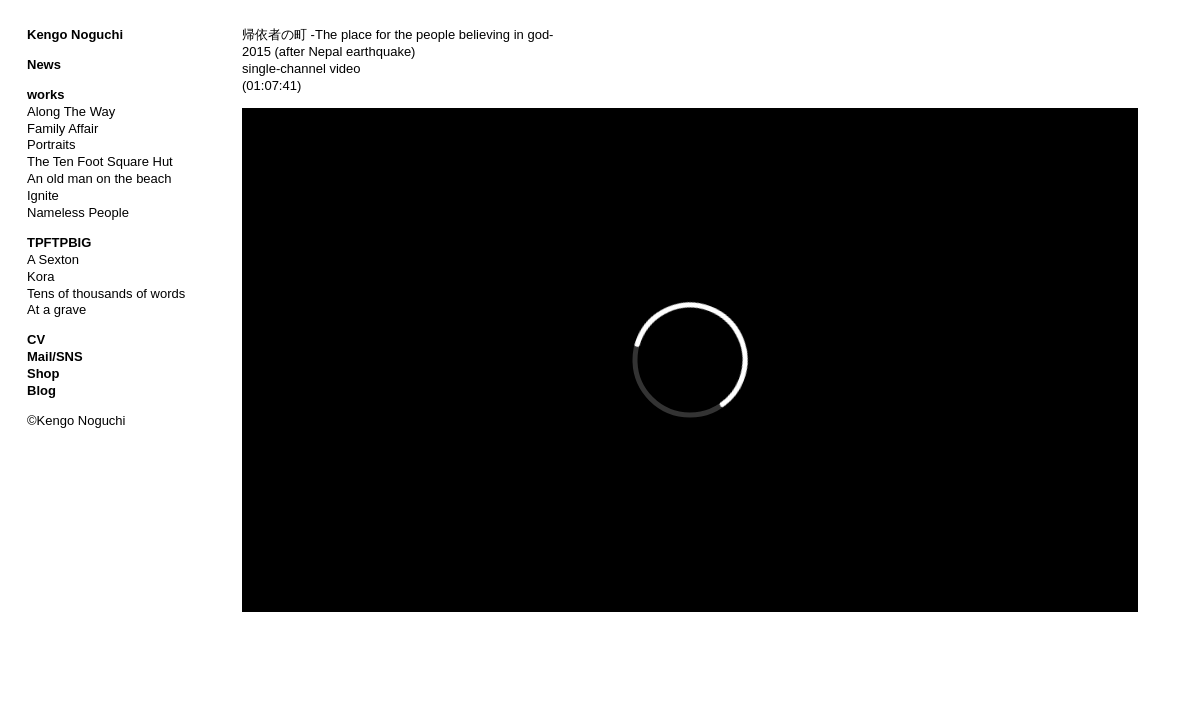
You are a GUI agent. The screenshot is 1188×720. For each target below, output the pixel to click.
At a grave (56, 309)
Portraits (51, 144)
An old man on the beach (99, 178)
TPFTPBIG (59, 242)
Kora (40, 276)
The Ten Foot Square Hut (100, 161)
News (44, 64)
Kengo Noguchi (75, 34)
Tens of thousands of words (106, 293)
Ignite (43, 195)
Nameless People (78, 212)
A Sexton (53, 259)
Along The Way (71, 111)
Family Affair (62, 128)
